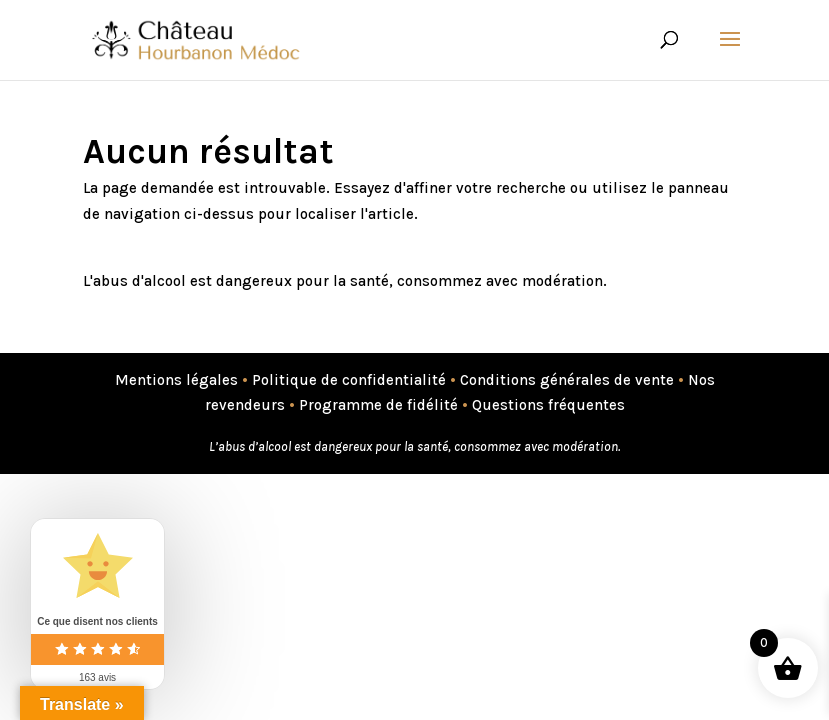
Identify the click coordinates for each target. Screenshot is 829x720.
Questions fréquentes (548, 405)
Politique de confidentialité (349, 380)
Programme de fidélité (378, 405)
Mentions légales (176, 380)
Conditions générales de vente (567, 380)
